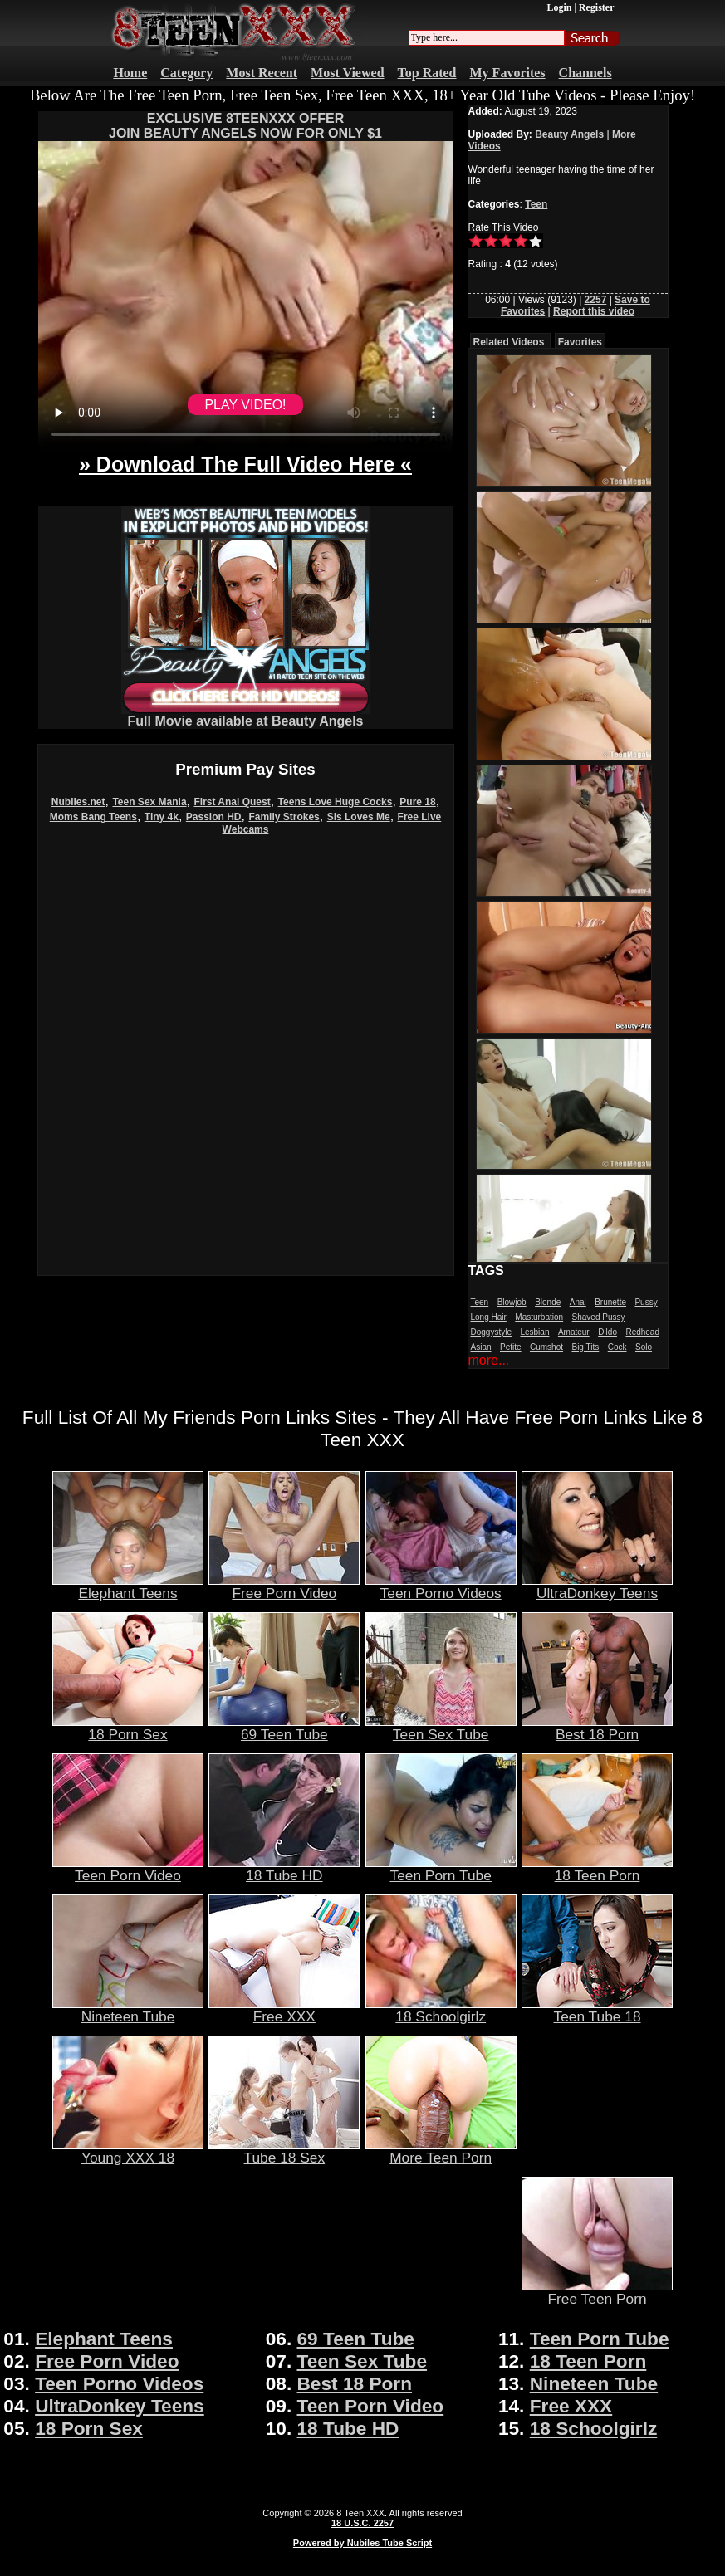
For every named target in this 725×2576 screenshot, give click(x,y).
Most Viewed (347, 73)
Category (186, 73)
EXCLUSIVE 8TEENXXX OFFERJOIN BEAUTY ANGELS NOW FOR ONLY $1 (245, 125)
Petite (511, 1347)
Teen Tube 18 (597, 2010)
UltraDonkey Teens (597, 1586)
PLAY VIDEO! (245, 405)
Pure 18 (417, 802)
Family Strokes (283, 817)
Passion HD (214, 817)
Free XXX (284, 2010)
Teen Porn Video (127, 1869)
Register (597, 7)
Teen (536, 204)
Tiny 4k (162, 817)
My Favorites (508, 73)
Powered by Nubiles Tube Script (362, 2543)
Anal (578, 1302)
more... (489, 1360)
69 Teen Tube (284, 1728)
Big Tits (585, 1347)
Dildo (607, 1332)
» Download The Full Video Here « (245, 464)
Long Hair (489, 1317)
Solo (643, 1347)
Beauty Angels (569, 134)
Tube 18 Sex (284, 2151)
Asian (481, 1347)
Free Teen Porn (597, 2292)
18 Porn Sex (127, 1728)
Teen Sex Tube (441, 1728)
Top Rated (427, 73)
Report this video (593, 311)
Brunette (610, 1302)
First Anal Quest (231, 802)
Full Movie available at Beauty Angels (245, 715)
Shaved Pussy (598, 1317)
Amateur (574, 1332)
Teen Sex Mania (149, 802)
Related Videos (509, 342)
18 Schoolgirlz (441, 2010)
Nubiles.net (78, 802)
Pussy (645, 1302)
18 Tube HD (284, 1869)
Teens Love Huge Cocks (335, 802)
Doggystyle (491, 1332)
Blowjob (512, 1302)
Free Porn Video (284, 1586)
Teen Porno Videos (441, 1586)
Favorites (580, 342)
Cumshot (546, 1347)
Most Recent (261, 73)
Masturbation (539, 1317)
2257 (596, 300)
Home (130, 73)
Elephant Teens (127, 1586)
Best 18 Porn (597, 1728)
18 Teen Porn (597, 1869)
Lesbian (534, 1332)
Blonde (548, 1302)
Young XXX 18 (127, 2151)
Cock (617, 1347)
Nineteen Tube (127, 2010)
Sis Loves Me (358, 817)
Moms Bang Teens (93, 817)
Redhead (642, 1332)
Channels (585, 73)
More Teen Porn (441, 2151)
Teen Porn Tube (441, 1869)
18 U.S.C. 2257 (362, 2523)
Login (558, 7)
